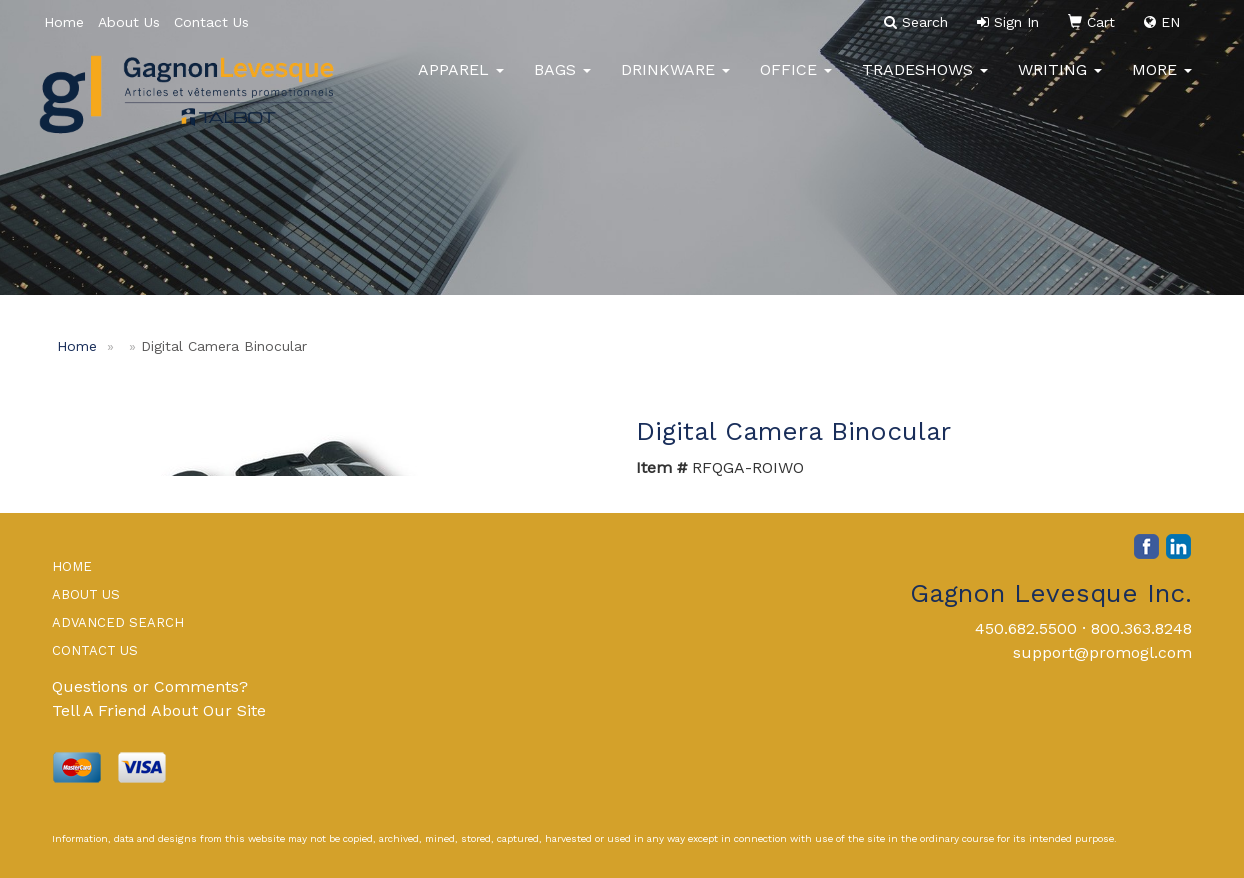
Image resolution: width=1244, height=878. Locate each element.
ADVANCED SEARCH (118, 622)
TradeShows (925, 79)
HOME (72, 566)
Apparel (461, 79)
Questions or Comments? (150, 686)
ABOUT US (86, 594)
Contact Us (211, 22)
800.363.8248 (1141, 628)
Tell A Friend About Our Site (159, 710)
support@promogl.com (1102, 652)
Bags (562, 79)
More (1162, 79)
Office (796, 79)
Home (64, 22)
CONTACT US (95, 650)
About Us (129, 22)
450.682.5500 (1026, 628)
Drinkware (675, 79)
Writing (1060, 79)
